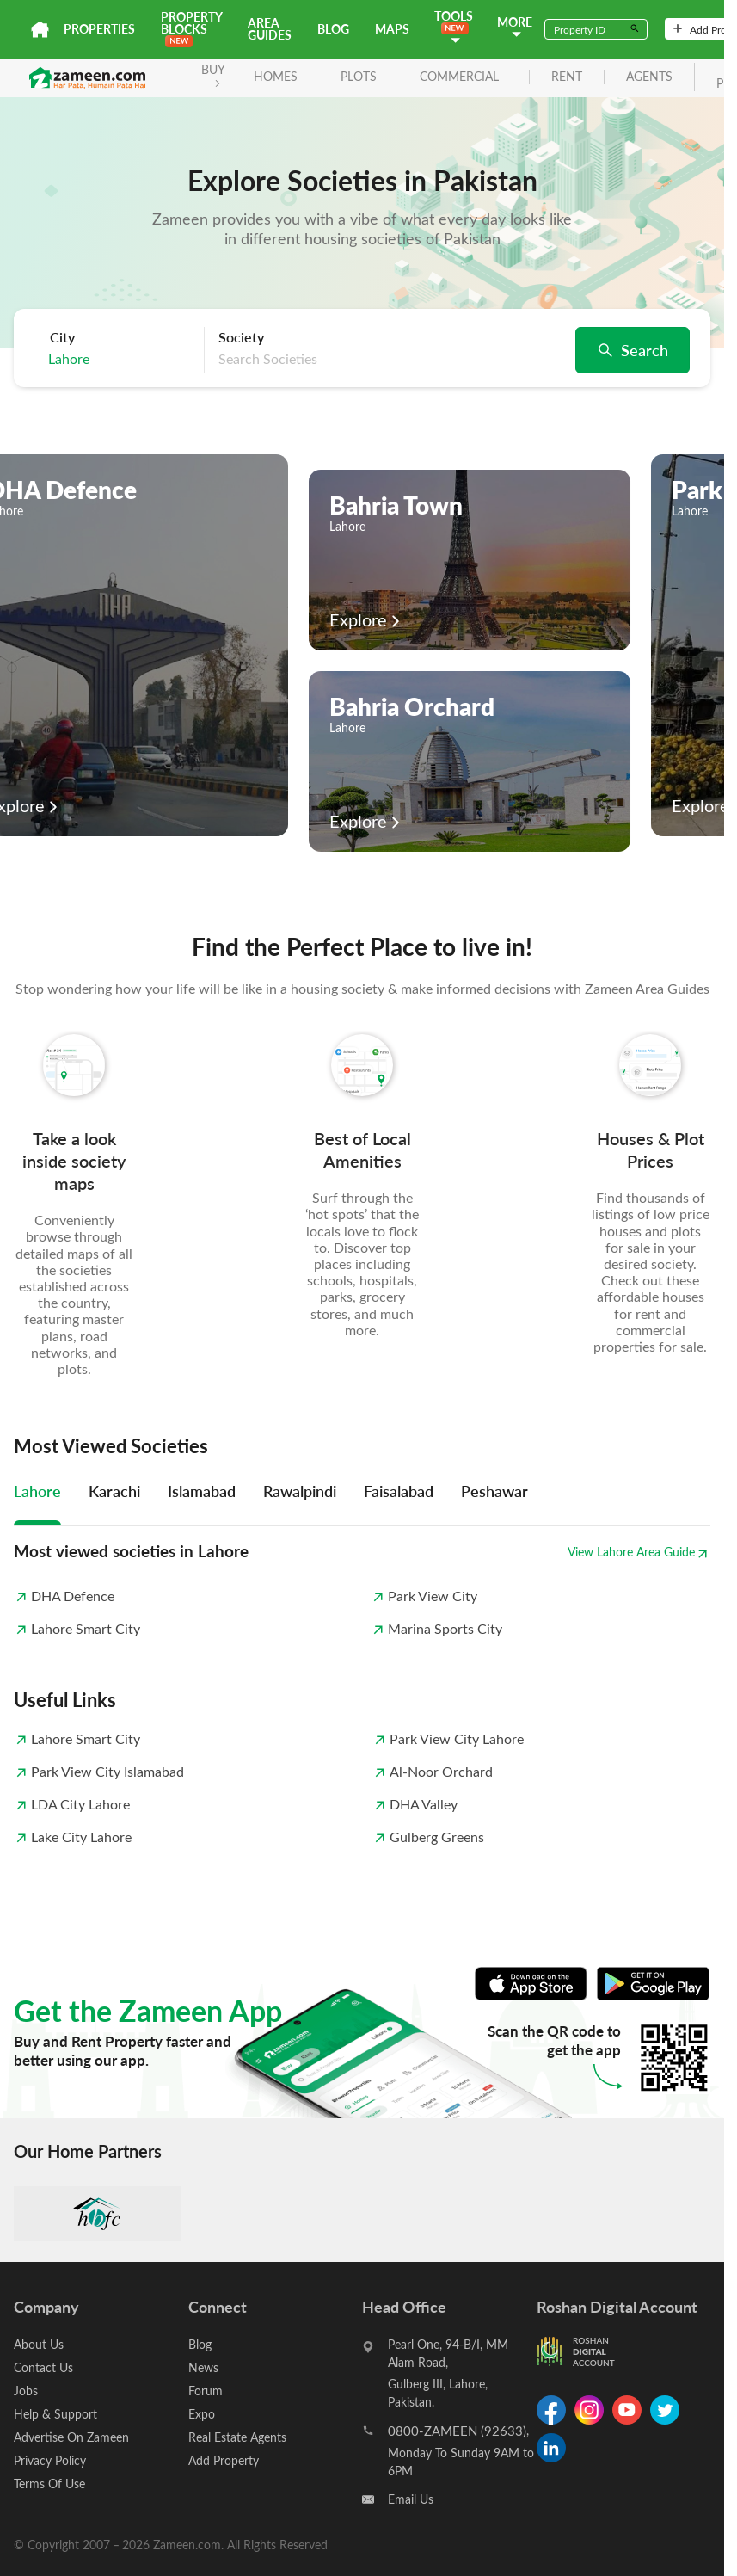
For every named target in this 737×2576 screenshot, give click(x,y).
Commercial (459, 76)
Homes (276, 76)
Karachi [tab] (114, 1490)
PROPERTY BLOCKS (191, 28)
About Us (39, 2344)
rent (566, 77)
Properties (99, 29)
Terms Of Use (49, 2483)
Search (632, 350)
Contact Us (43, 2367)
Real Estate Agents (237, 2437)
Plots (359, 76)
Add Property (223, 2460)
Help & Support (55, 2414)
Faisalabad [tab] (398, 1490)
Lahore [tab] (37, 1490)
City (62, 337)
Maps (392, 29)
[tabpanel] (362, 1588)
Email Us (410, 2499)
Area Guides (270, 29)
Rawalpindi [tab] (299, 1490)
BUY (213, 74)
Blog (333, 29)
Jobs (26, 2390)
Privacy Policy (50, 2460)
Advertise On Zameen (71, 2437)
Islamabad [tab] (202, 1490)
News (203, 2367)
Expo (201, 2414)
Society (241, 337)
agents (649, 77)
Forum (205, 2390)
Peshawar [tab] (494, 1490)
